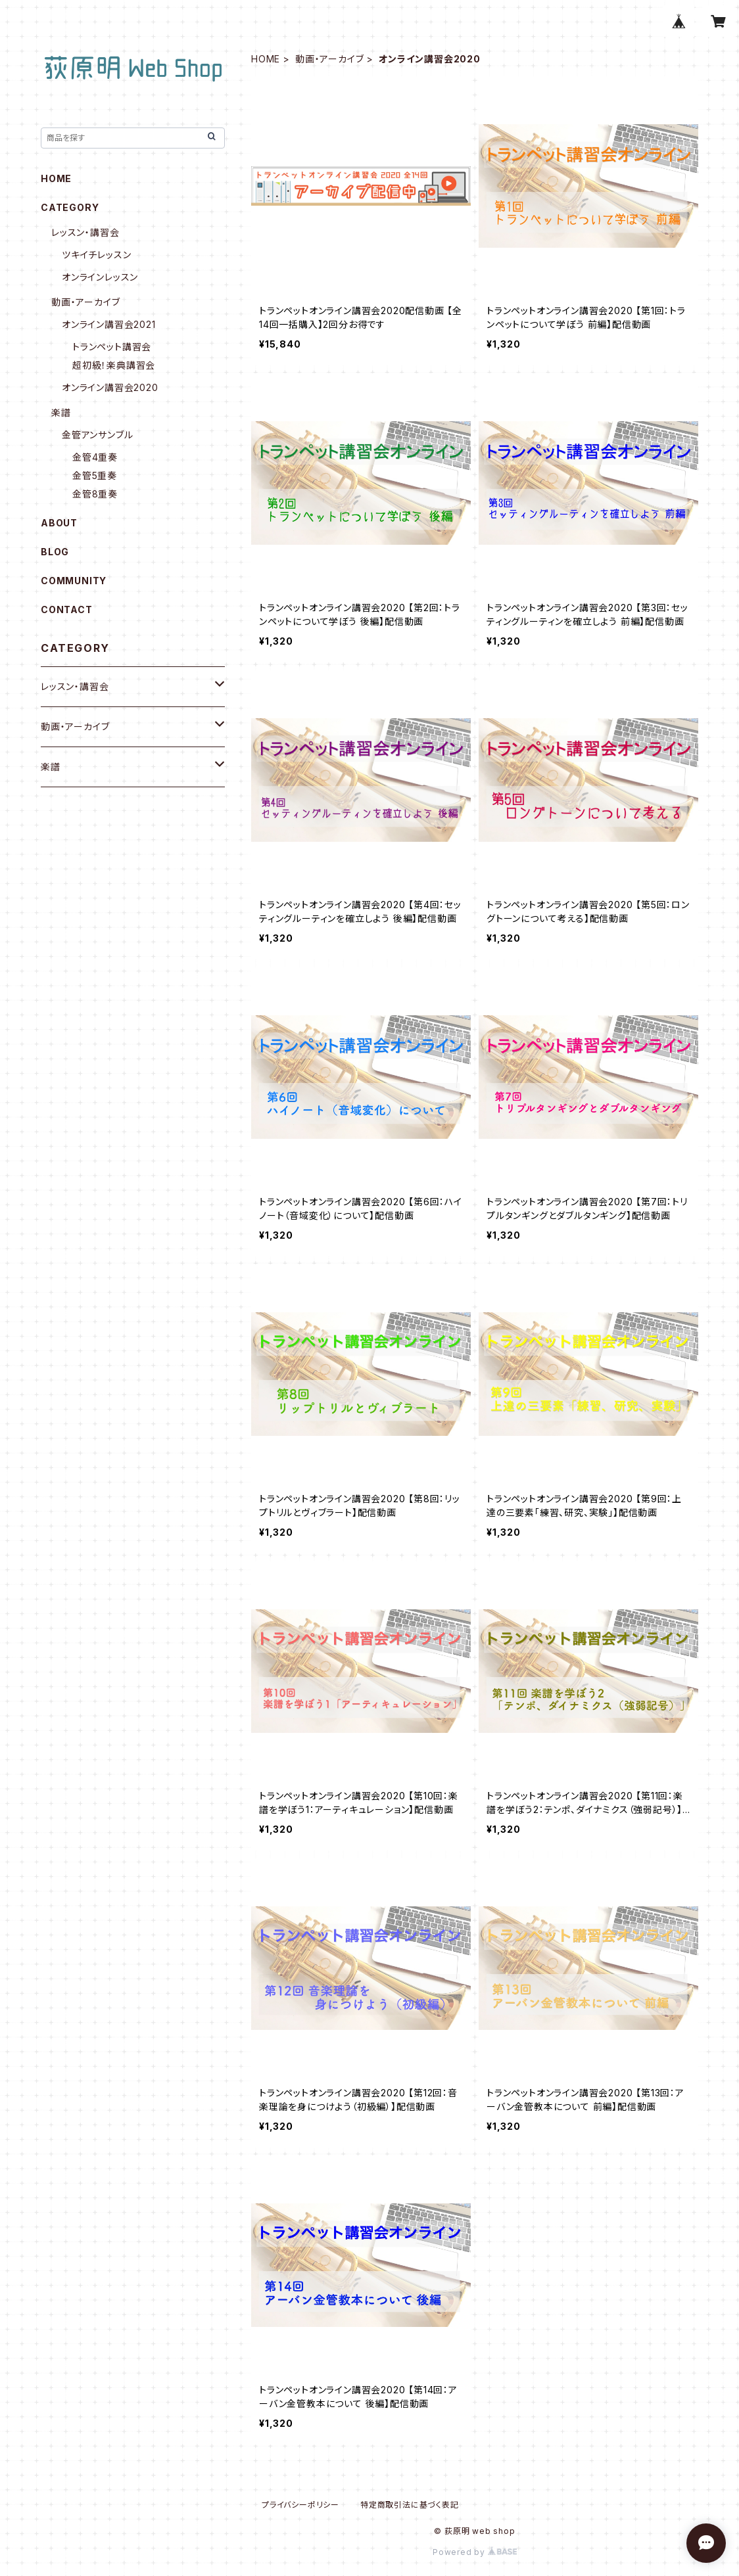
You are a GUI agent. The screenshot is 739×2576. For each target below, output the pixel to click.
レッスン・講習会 (85, 232)
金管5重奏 (94, 475)
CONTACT (67, 609)
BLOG (55, 551)
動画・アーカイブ (329, 58)
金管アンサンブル (97, 434)
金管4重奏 (95, 457)
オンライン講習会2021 (109, 324)
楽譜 (61, 412)
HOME (265, 58)
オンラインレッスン (100, 277)
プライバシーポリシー (300, 2505)
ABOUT (59, 522)
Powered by (475, 2552)
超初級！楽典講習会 (113, 365)
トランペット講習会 (111, 346)
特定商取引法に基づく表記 (409, 2505)
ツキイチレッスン (96, 254)
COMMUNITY (74, 580)
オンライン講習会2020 (110, 387)
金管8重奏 (95, 493)
